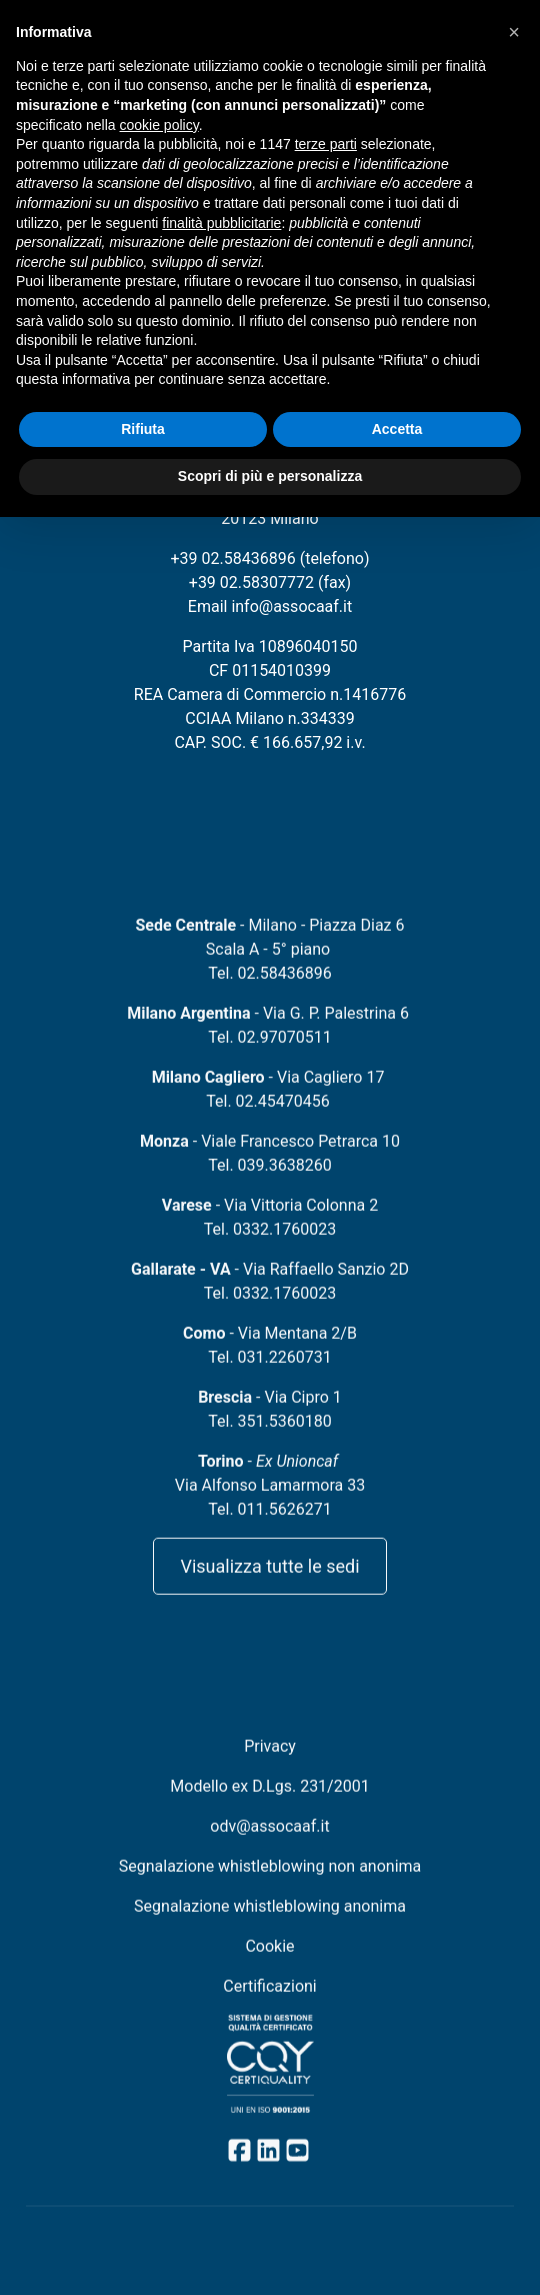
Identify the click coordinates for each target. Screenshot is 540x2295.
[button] (514, 32)
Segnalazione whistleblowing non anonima (270, 1885)
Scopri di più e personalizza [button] (270, 476)
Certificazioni (269, 2005)
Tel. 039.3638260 (269, 1184)
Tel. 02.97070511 (269, 1056)
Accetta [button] (397, 429)
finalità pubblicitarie (221, 223)
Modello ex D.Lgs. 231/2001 (269, 1805)
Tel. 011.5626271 (269, 1528)
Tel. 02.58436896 (269, 992)
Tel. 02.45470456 (267, 1120)
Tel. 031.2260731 (269, 1376)
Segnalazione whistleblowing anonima (270, 1925)
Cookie (269, 1965)
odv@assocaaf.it (269, 1845)
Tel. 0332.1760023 (270, 1248)
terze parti (326, 144)
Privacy (270, 1765)
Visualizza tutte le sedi (269, 1585)
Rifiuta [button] (143, 429)
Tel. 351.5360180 (269, 1440)
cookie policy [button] (159, 125)
